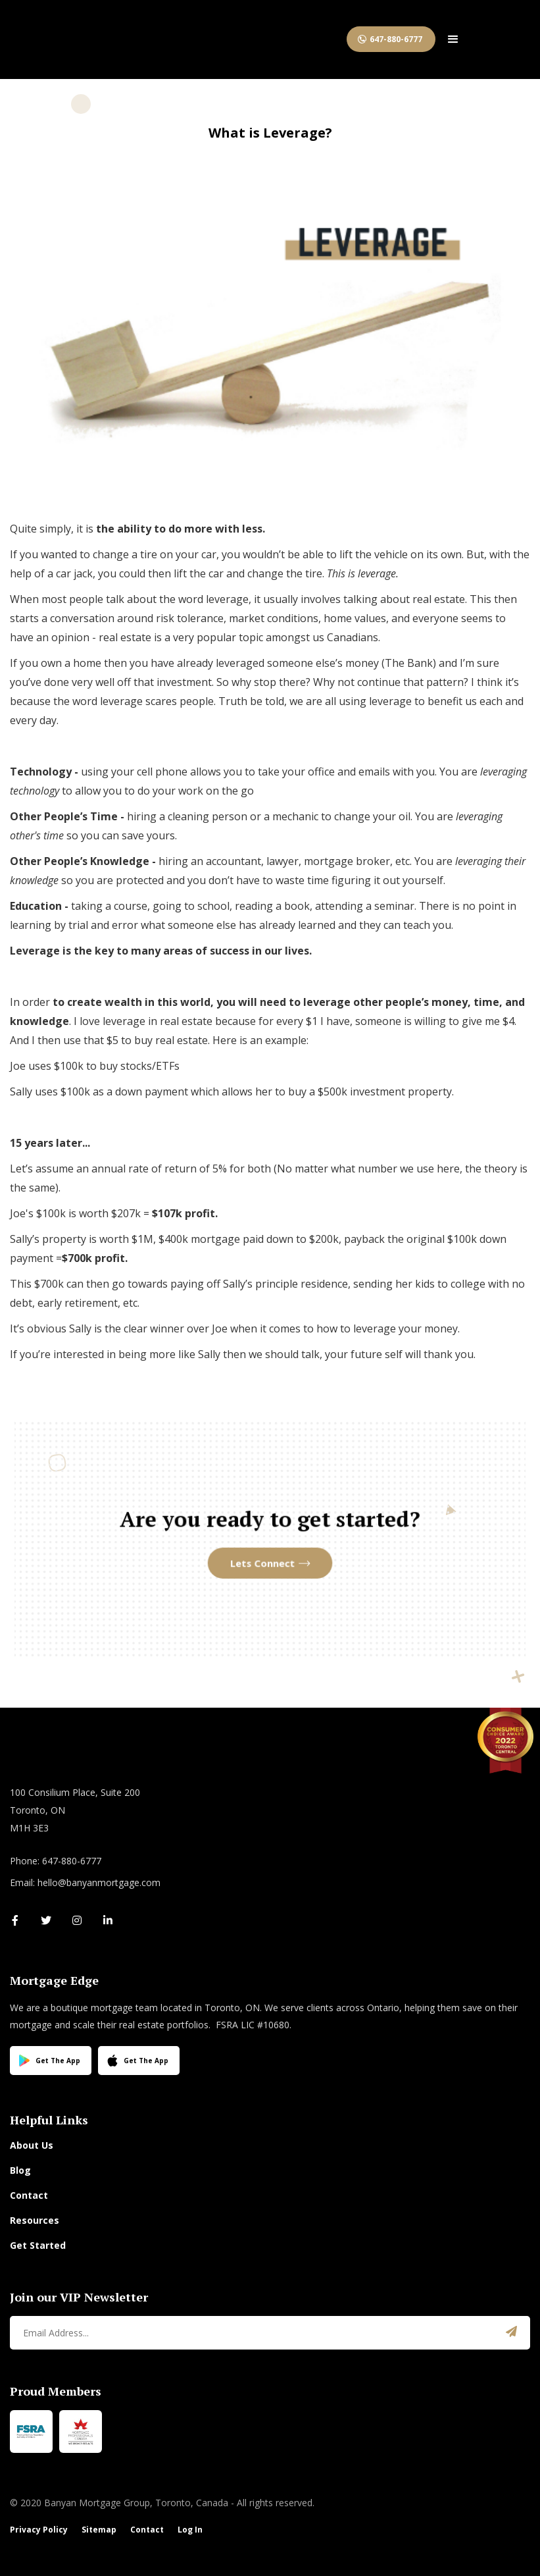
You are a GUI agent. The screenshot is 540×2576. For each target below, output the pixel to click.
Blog (20, 2170)
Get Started (38, 2245)
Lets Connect (263, 1558)
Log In (190, 2529)
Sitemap (99, 2529)
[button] (453, 39)
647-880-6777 (396, 39)
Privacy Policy (39, 2529)
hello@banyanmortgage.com (98, 1882)
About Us (31, 2145)
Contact (29, 2195)
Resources (34, 2220)
